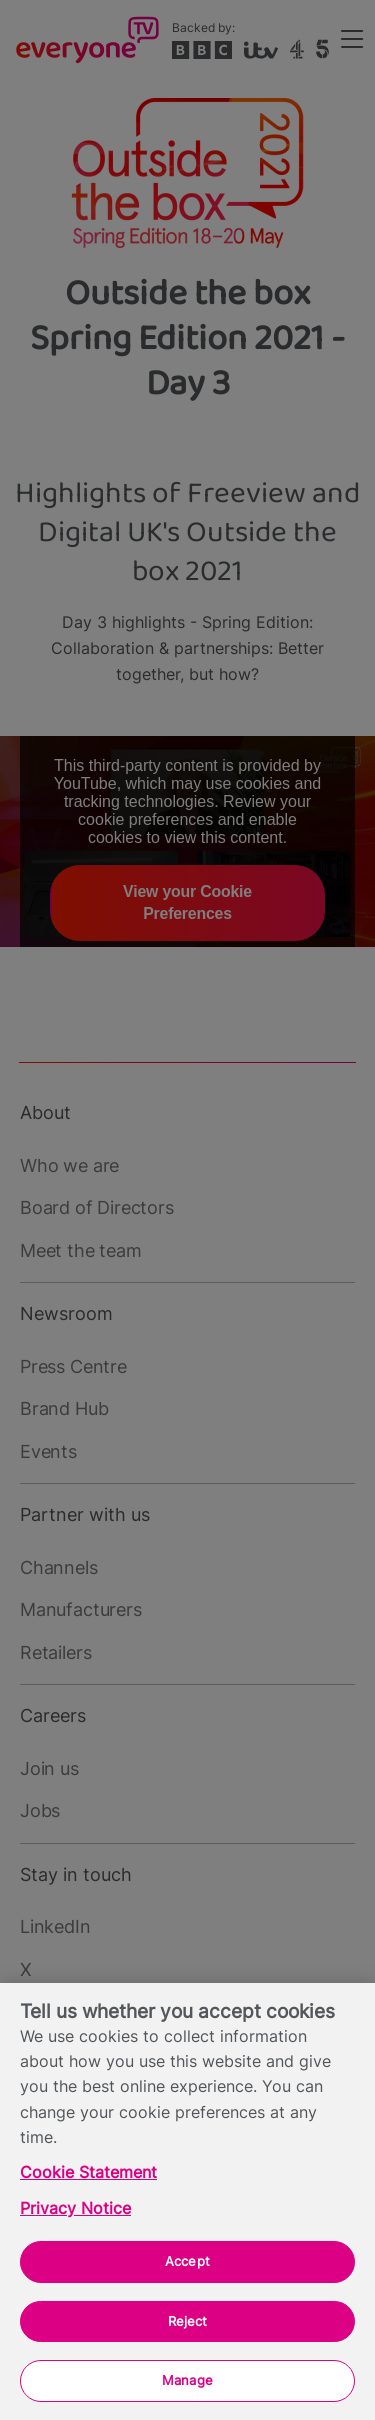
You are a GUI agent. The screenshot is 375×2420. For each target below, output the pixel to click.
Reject (188, 2321)
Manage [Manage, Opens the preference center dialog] (187, 2380)
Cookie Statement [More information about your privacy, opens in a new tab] (88, 2172)
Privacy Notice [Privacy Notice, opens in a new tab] (75, 2208)
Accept (187, 2261)
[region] (187, 2201)
